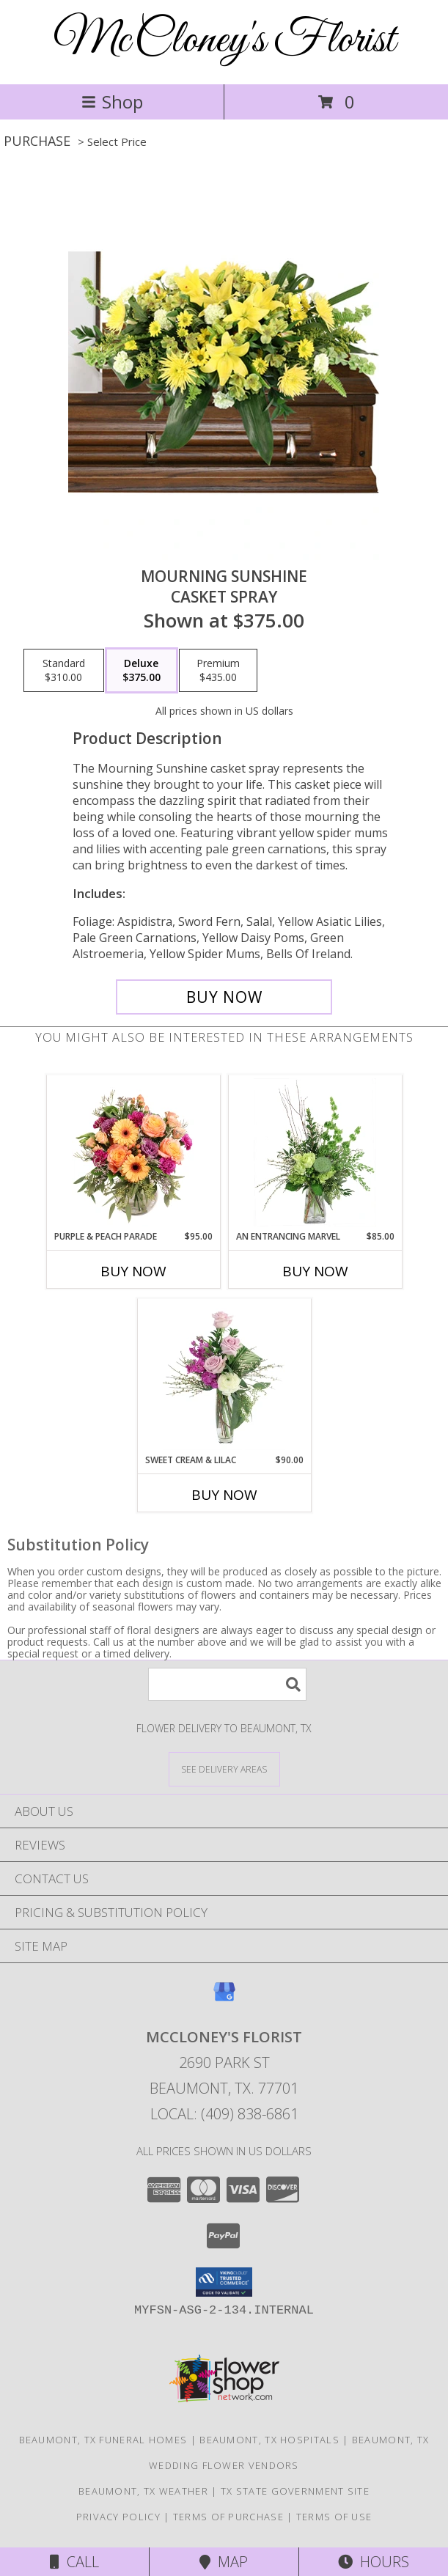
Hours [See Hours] (373, 2562)
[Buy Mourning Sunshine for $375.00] (224, 997)
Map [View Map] (223, 2562)
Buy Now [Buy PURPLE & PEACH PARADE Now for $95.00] (133, 1271)
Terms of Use (334, 2516)
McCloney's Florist (224, 40)
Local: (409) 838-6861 (224, 2114)
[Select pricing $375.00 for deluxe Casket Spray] (141, 670)
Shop (112, 101)
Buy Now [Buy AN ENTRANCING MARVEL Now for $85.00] (315, 1271)
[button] (224, 2282)
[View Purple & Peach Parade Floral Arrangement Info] (133, 1152)
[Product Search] (227, 1684)
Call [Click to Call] (74, 2562)
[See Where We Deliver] (224, 1768)
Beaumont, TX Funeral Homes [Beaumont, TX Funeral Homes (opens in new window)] (103, 2439)
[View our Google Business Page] (224, 1998)
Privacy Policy (118, 2516)
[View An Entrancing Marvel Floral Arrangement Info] (315, 1152)
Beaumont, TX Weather (143, 2491)
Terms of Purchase (228, 2516)
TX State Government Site (295, 2491)
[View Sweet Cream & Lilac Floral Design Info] (224, 1376)
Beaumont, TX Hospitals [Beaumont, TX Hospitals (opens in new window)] (269, 2439)
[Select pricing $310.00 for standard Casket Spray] (63, 670)
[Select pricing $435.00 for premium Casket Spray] (218, 670)
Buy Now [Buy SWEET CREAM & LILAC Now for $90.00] (224, 1494)
